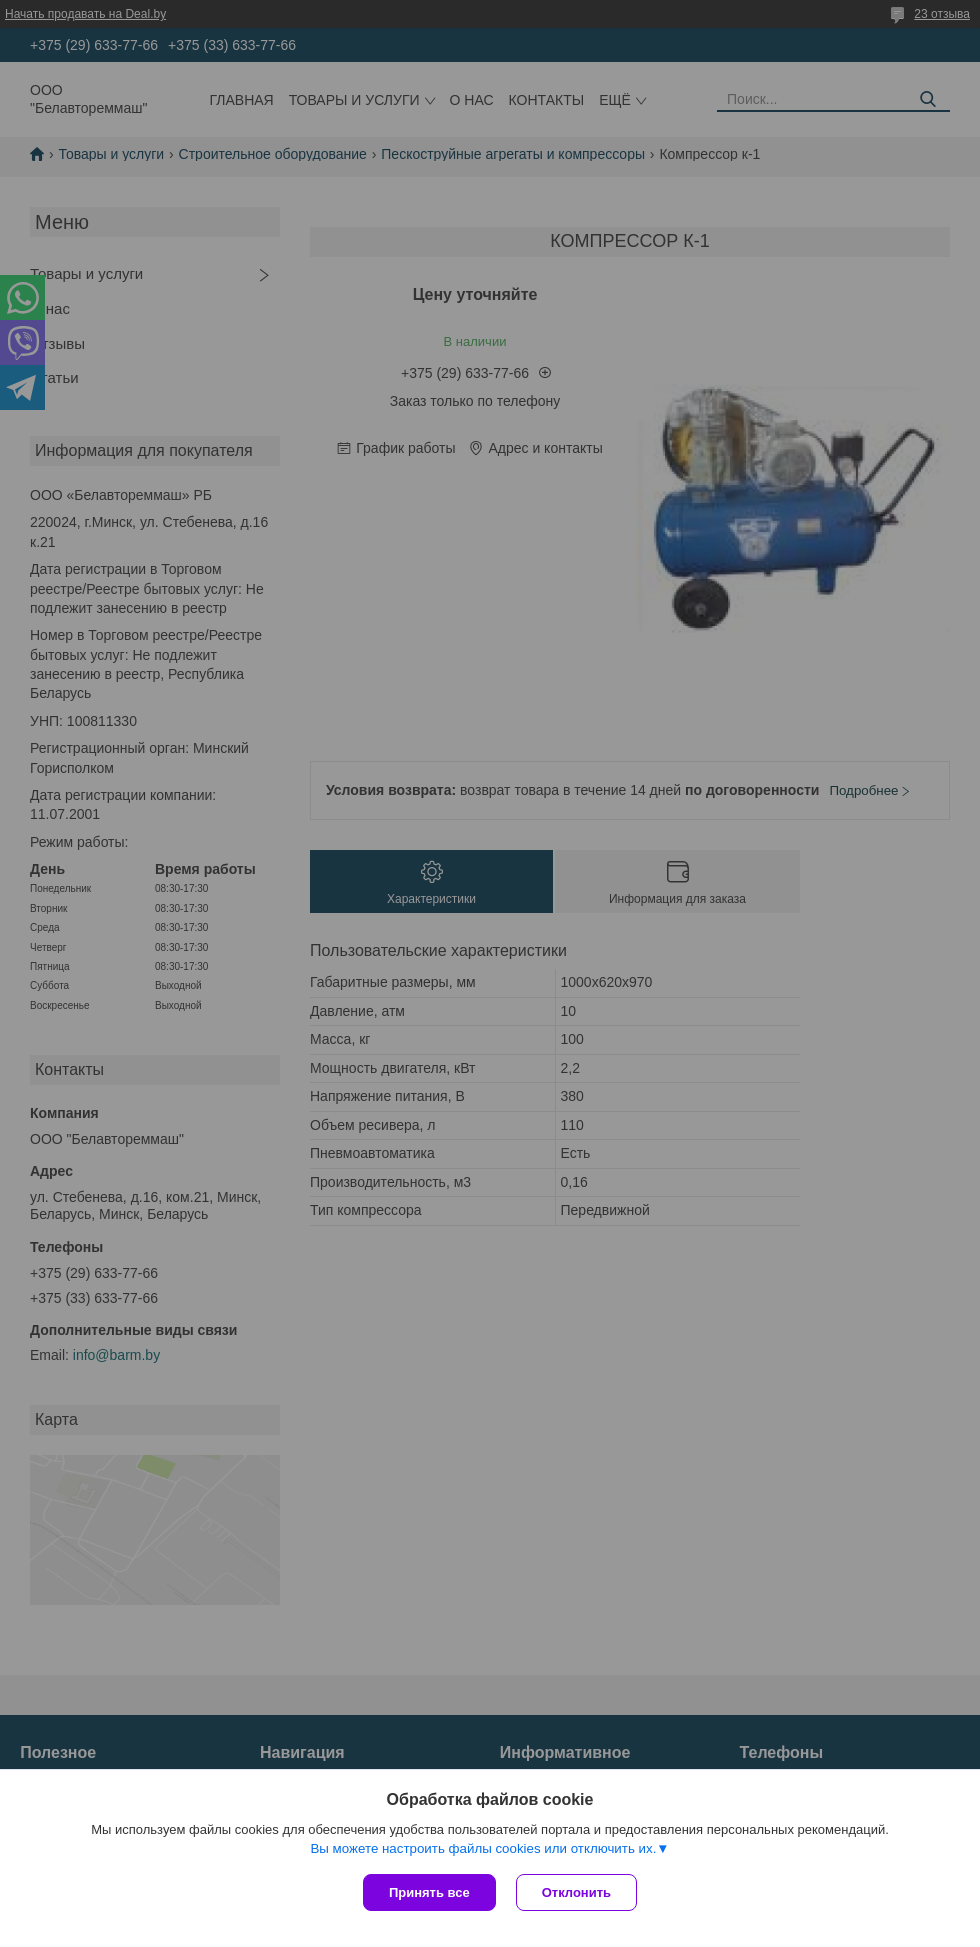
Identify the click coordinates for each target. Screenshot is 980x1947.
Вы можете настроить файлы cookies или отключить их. (483, 1848)
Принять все (429, 1892)
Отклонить (576, 1892)
